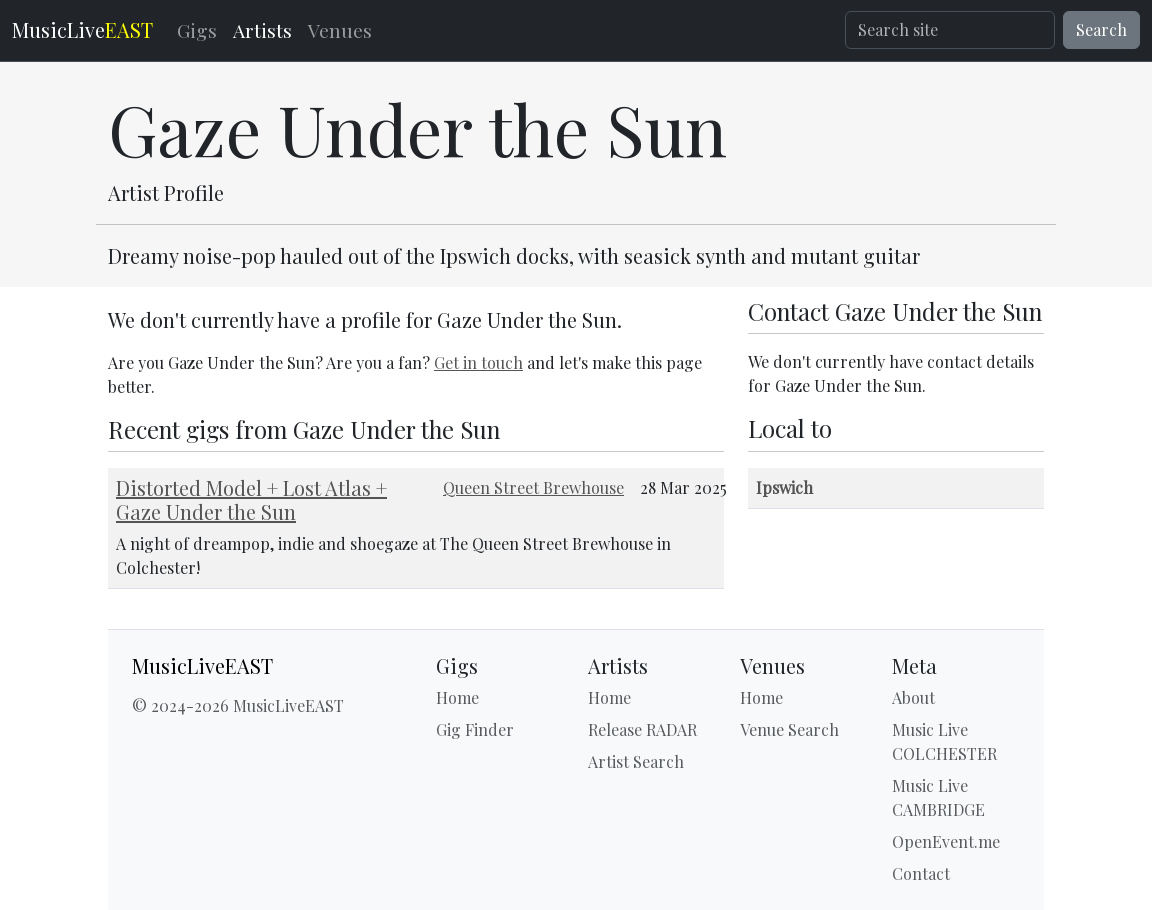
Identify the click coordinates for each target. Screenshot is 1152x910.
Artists (262, 30)
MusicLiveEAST (202, 666)
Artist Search (636, 761)
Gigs (197, 30)
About (913, 697)
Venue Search (789, 729)
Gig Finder (475, 729)
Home (457, 697)
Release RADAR (642, 729)
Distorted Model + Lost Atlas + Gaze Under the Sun (251, 499)
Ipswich (784, 487)
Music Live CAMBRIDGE (938, 797)
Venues (340, 30)
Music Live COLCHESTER (944, 741)
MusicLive (82, 29)
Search (1101, 29)
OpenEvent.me (946, 841)
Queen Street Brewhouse (533, 487)
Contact (921, 873)
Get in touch (478, 362)
